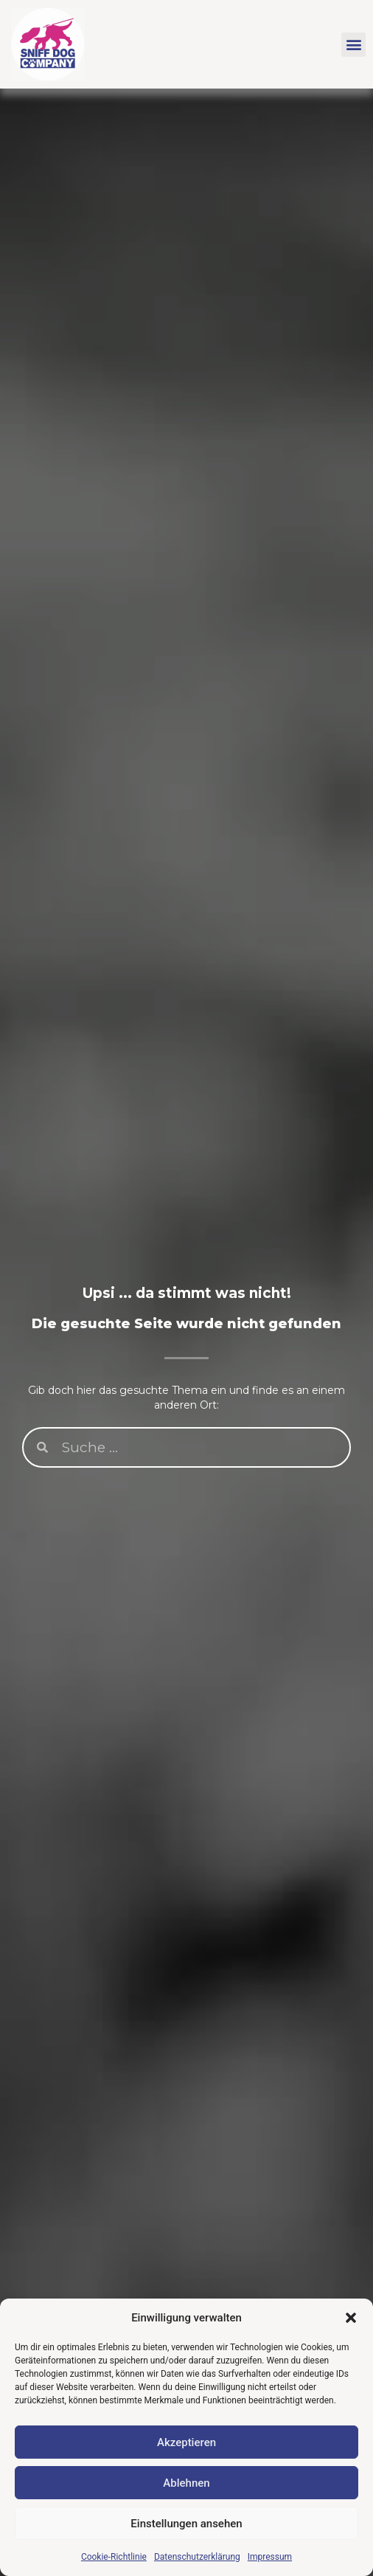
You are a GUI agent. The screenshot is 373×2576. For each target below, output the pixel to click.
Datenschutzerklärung (197, 2557)
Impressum (270, 2557)
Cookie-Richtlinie (114, 2557)
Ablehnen (186, 2483)
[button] (351, 2317)
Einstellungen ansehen (186, 2523)
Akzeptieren (186, 2442)
